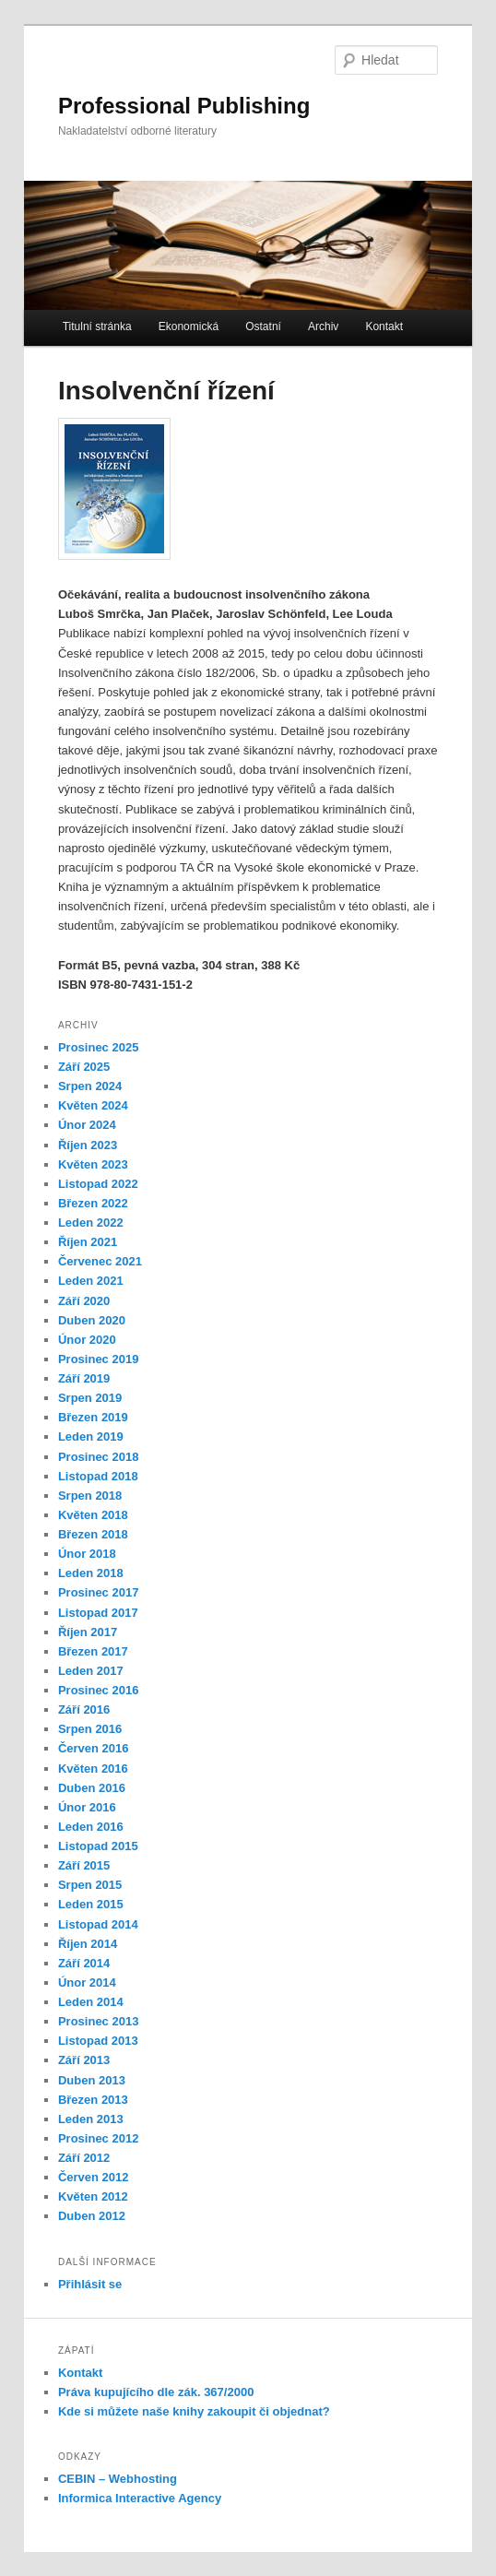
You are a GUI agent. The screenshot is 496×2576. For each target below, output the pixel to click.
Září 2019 (84, 1378)
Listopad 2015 (98, 1846)
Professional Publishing (184, 105)
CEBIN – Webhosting (117, 2479)
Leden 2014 (91, 2002)
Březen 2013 (93, 2100)
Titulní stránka (97, 326)
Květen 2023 (93, 1164)
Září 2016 (84, 1709)
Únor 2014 (87, 1982)
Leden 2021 (91, 1281)
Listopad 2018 (98, 1476)
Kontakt (384, 326)
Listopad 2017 (98, 1613)
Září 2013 (84, 2060)
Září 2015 (84, 1865)
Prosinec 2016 (98, 1690)
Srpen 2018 (90, 1495)
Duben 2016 (91, 1788)
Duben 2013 (91, 2080)
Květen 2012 (93, 2196)
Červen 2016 (93, 1748)
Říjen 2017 (87, 1632)
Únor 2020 (87, 1340)
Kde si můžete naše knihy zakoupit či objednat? (194, 2411)
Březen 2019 (93, 1417)
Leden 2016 (91, 1827)
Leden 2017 (91, 1671)
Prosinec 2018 (98, 1457)
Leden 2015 (91, 1904)
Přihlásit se (90, 2284)
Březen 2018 (93, 1534)
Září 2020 (84, 1301)
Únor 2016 (87, 1807)
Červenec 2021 (100, 1261)
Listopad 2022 (98, 1184)
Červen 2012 (93, 2177)
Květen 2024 (93, 1105)
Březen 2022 (93, 1203)
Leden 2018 (91, 1573)
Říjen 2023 (87, 1145)
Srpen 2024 (90, 1086)
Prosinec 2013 (98, 2021)
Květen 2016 (93, 1768)
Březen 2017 (93, 1651)
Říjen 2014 (87, 1944)
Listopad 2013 (98, 2041)
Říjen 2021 (87, 1242)
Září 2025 (84, 1067)
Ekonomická (188, 326)
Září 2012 (84, 2158)
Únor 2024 (87, 1125)
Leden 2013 (91, 2119)
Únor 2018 (87, 1554)
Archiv (323, 326)
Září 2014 (84, 1963)
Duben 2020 (91, 1320)
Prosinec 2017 (98, 1592)
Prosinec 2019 (98, 1359)
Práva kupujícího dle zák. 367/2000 (156, 2392)
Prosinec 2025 (98, 1047)
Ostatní (263, 326)
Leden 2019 (91, 1436)
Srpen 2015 (90, 1885)
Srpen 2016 (90, 1729)
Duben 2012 (91, 2216)
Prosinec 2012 (98, 2138)
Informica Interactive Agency (139, 2498)
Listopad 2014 (98, 1924)
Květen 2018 (93, 1515)
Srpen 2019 (90, 1398)
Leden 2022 (91, 1222)
